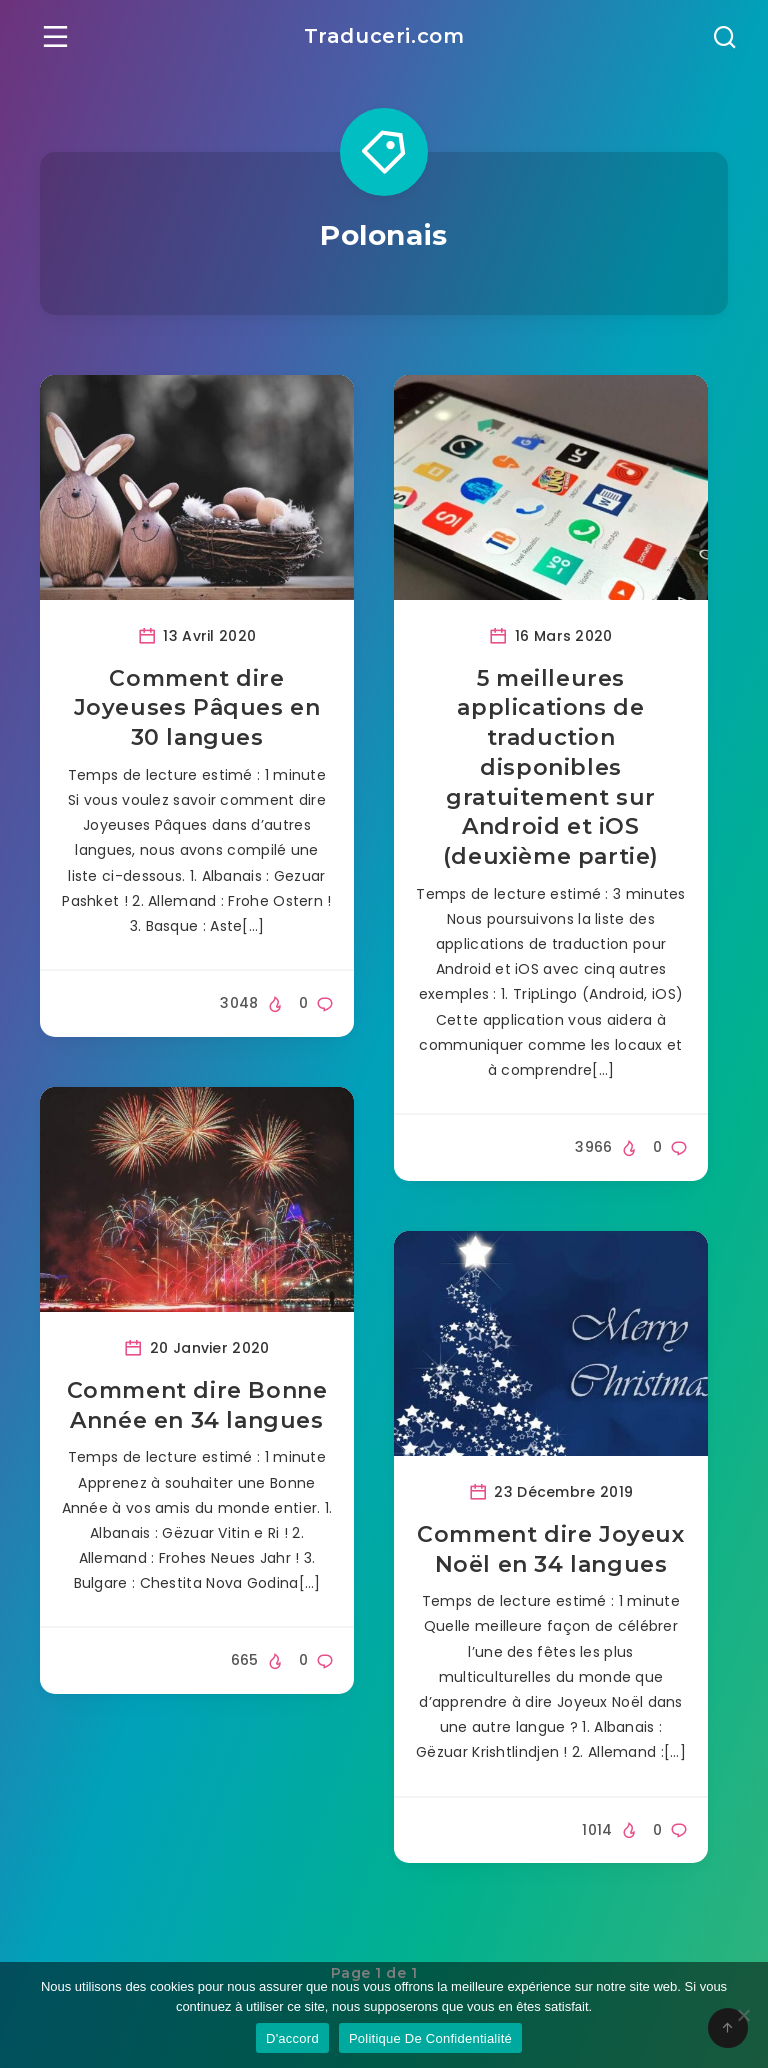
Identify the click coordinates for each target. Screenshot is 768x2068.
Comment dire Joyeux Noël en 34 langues (550, 1549)
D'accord (292, 2038)
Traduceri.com (384, 36)
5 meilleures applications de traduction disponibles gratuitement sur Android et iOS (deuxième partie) (551, 767)
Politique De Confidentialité (430, 2038)
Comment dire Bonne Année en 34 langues (197, 1405)
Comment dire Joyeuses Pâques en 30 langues (197, 708)
